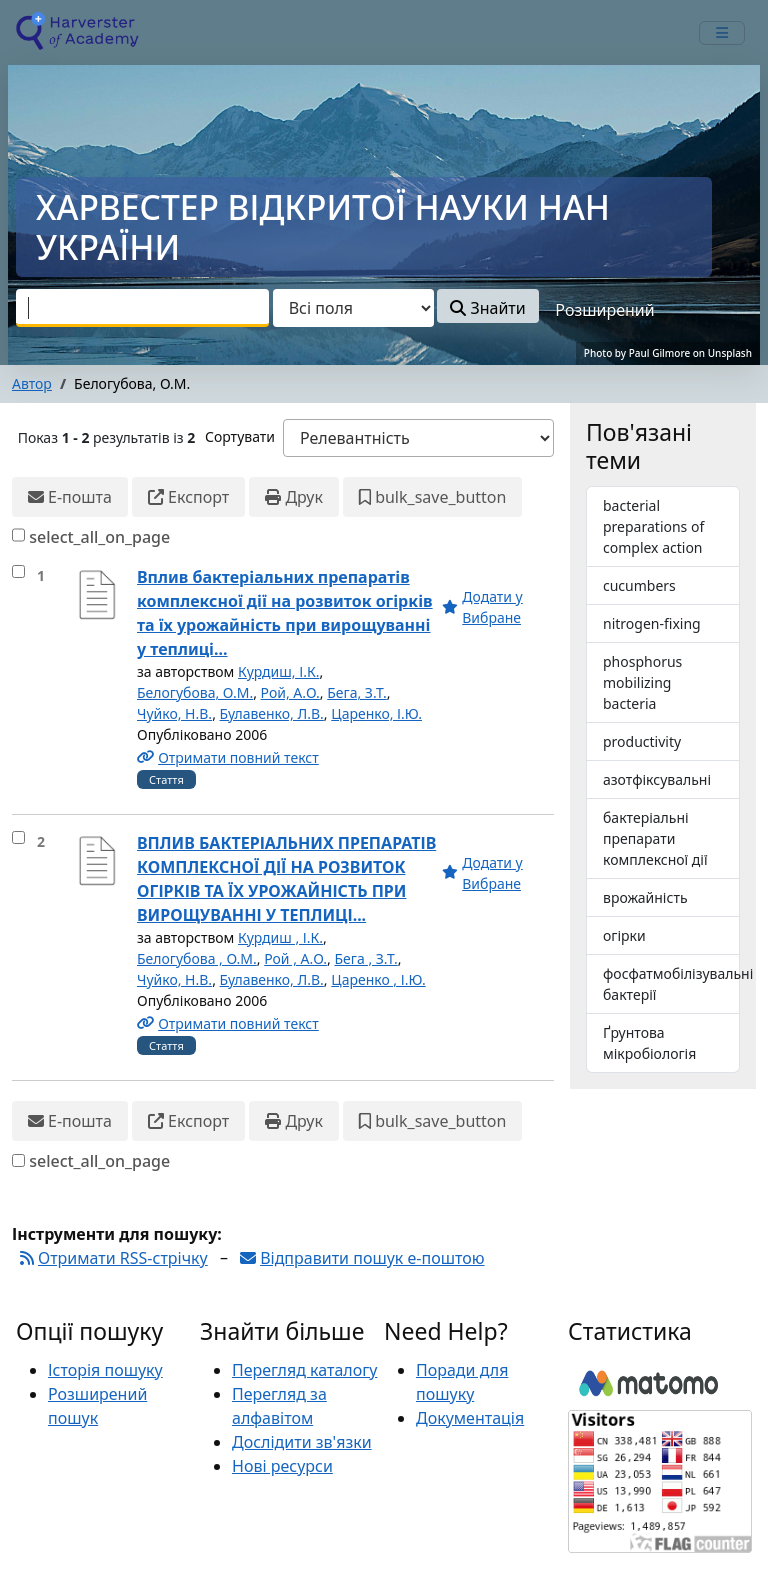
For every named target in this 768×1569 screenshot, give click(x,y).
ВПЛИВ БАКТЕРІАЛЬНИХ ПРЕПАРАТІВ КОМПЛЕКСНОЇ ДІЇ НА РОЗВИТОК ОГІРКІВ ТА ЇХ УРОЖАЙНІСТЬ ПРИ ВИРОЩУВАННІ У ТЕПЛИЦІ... (286, 879)
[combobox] (142, 308)
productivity (642, 741)
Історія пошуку (105, 1370)
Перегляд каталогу (304, 1370)
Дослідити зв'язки (302, 1442)
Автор (32, 383)
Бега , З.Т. (366, 958)
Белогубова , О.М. (197, 958)
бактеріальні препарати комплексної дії (655, 838)
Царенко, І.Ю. (376, 713)
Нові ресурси (282, 1466)
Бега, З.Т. (357, 692)
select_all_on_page (99, 537)
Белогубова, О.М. (195, 692)
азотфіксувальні (657, 779)
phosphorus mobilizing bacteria (642, 682)
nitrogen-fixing (652, 623)
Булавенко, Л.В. (272, 713)
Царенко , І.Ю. (378, 979)
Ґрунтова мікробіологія (649, 1043)
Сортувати (240, 436)
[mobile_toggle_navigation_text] (722, 33)
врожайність (645, 897)
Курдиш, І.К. (278, 671)
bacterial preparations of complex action (653, 526)
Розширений (604, 310)
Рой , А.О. (295, 958)
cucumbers (639, 585)
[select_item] (18, 571)
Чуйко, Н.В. (174, 713)
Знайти (487, 308)
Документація (470, 1418)
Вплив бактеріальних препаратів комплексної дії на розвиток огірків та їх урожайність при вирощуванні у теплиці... (285, 613)
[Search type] (353, 308)
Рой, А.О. (290, 692)
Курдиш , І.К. (280, 937)
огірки (624, 935)
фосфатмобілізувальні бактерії (671, 984)
